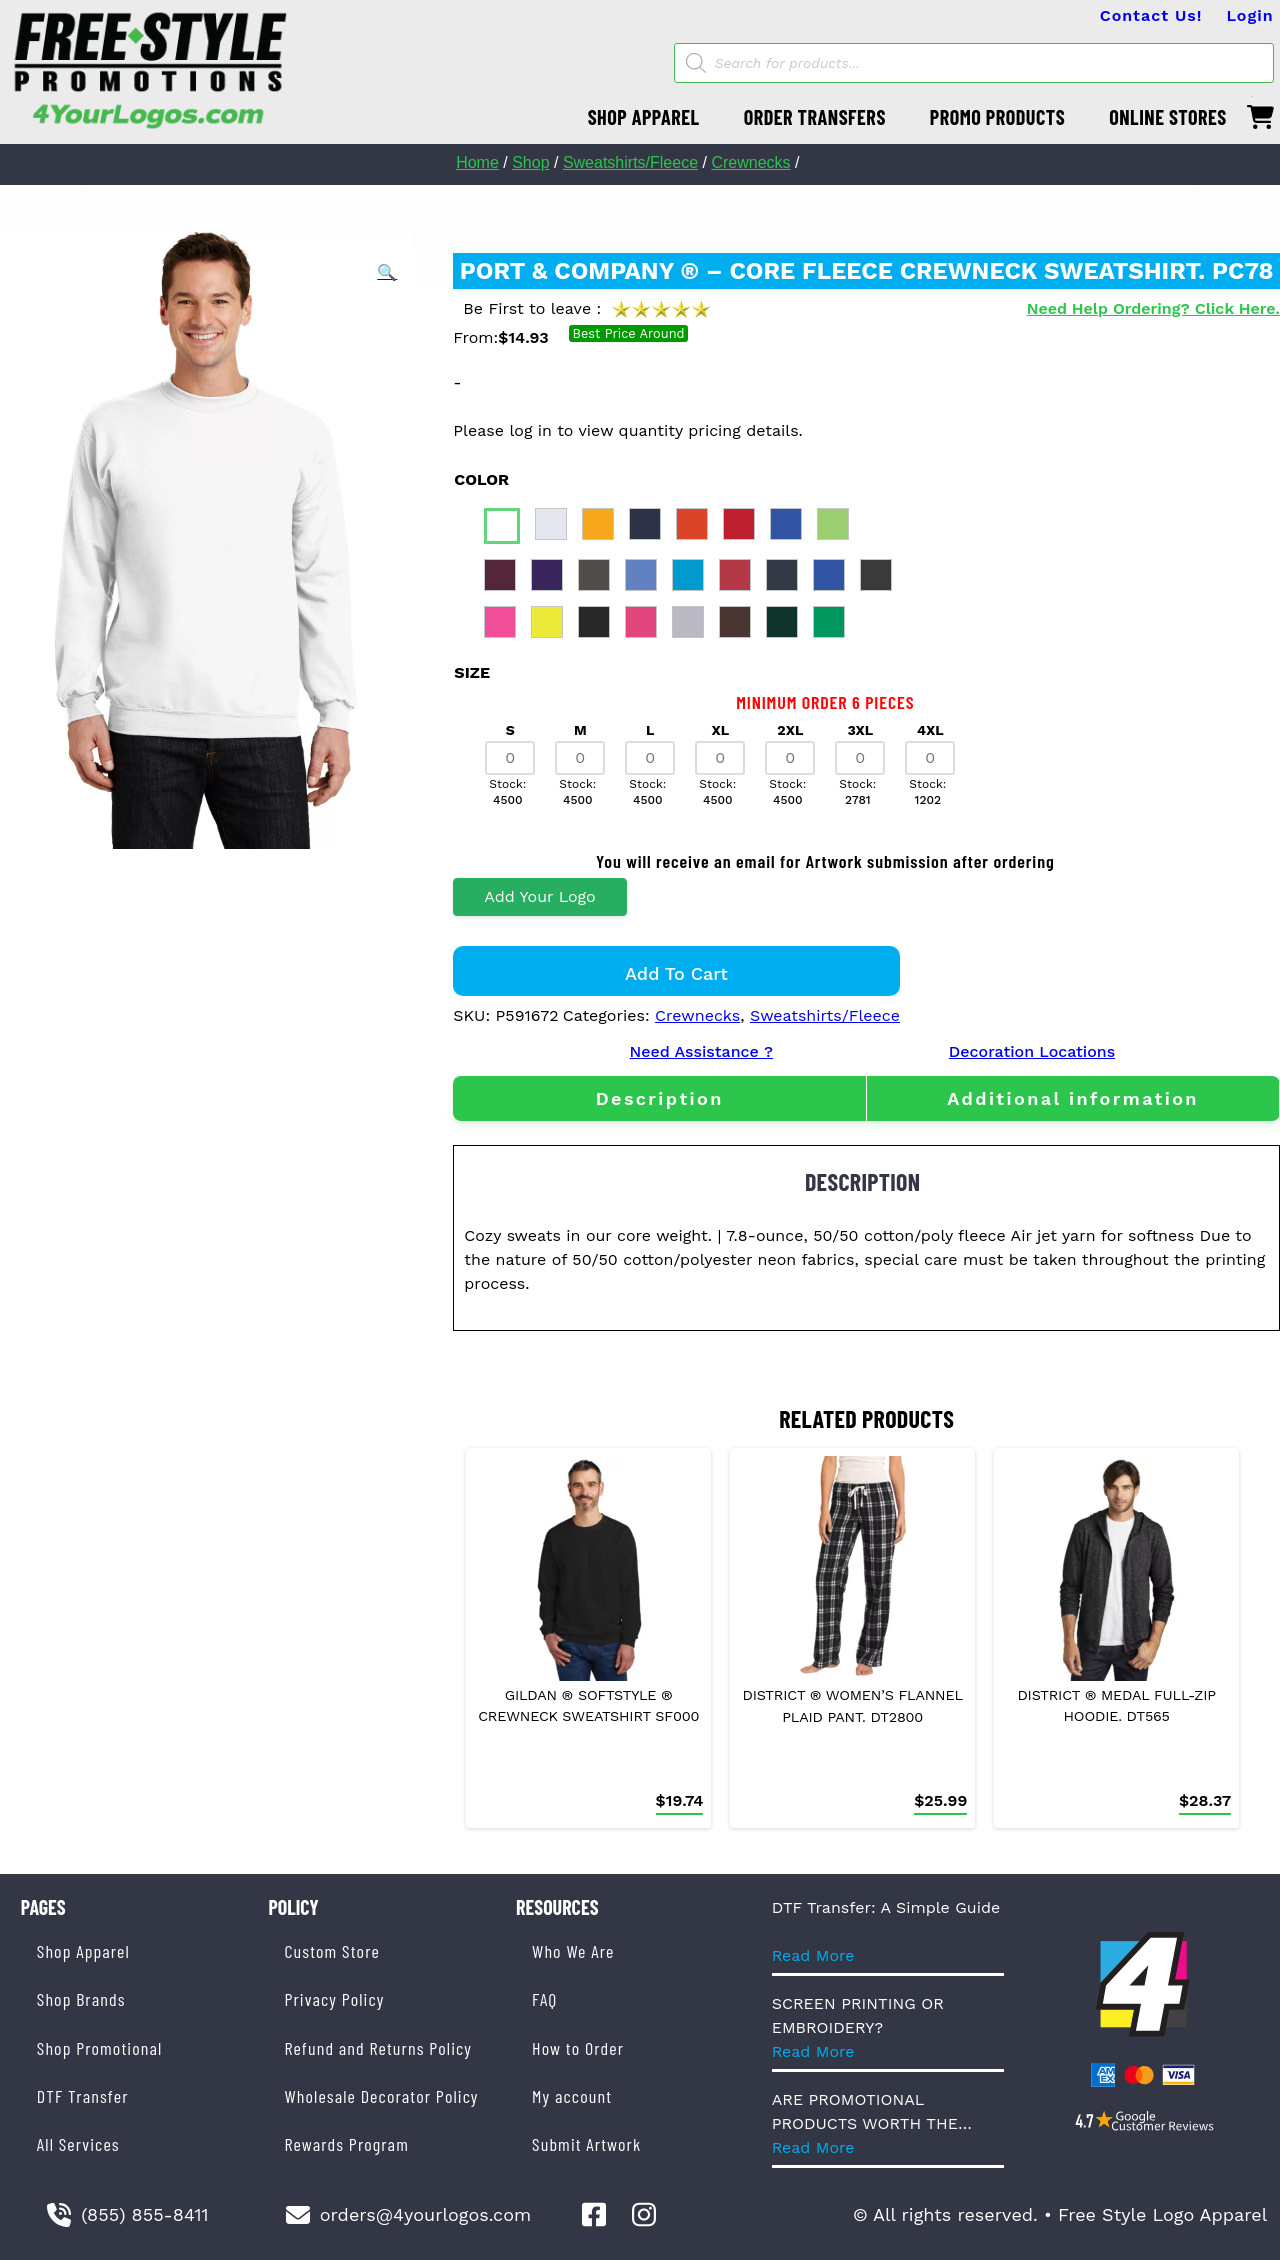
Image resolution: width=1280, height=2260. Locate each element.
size (472, 672)
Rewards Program (346, 2144)
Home (477, 162)
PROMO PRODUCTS (997, 117)
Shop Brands (81, 1999)
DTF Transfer (83, 2096)
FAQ (544, 1999)
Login (1249, 15)
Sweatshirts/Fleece (630, 162)
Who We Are (573, 1951)
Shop (530, 162)
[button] (387, 273)
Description (660, 1098)
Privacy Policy (334, 1999)
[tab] (659, 1098)
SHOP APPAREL (644, 117)
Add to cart (676, 973)
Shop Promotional (100, 2048)
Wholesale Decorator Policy (381, 2096)
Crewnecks (750, 162)
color (481, 479)
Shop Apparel (83, 1951)
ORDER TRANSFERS (815, 117)
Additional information (1073, 1098)
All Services (78, 2144)
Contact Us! (1151, 15)
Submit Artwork (586, 2144)
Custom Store (331, 1951)
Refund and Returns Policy (377, 2048)
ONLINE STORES (1168, 117)
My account (572, 2096)
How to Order (578, 2048)
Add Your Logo (539, 896)
